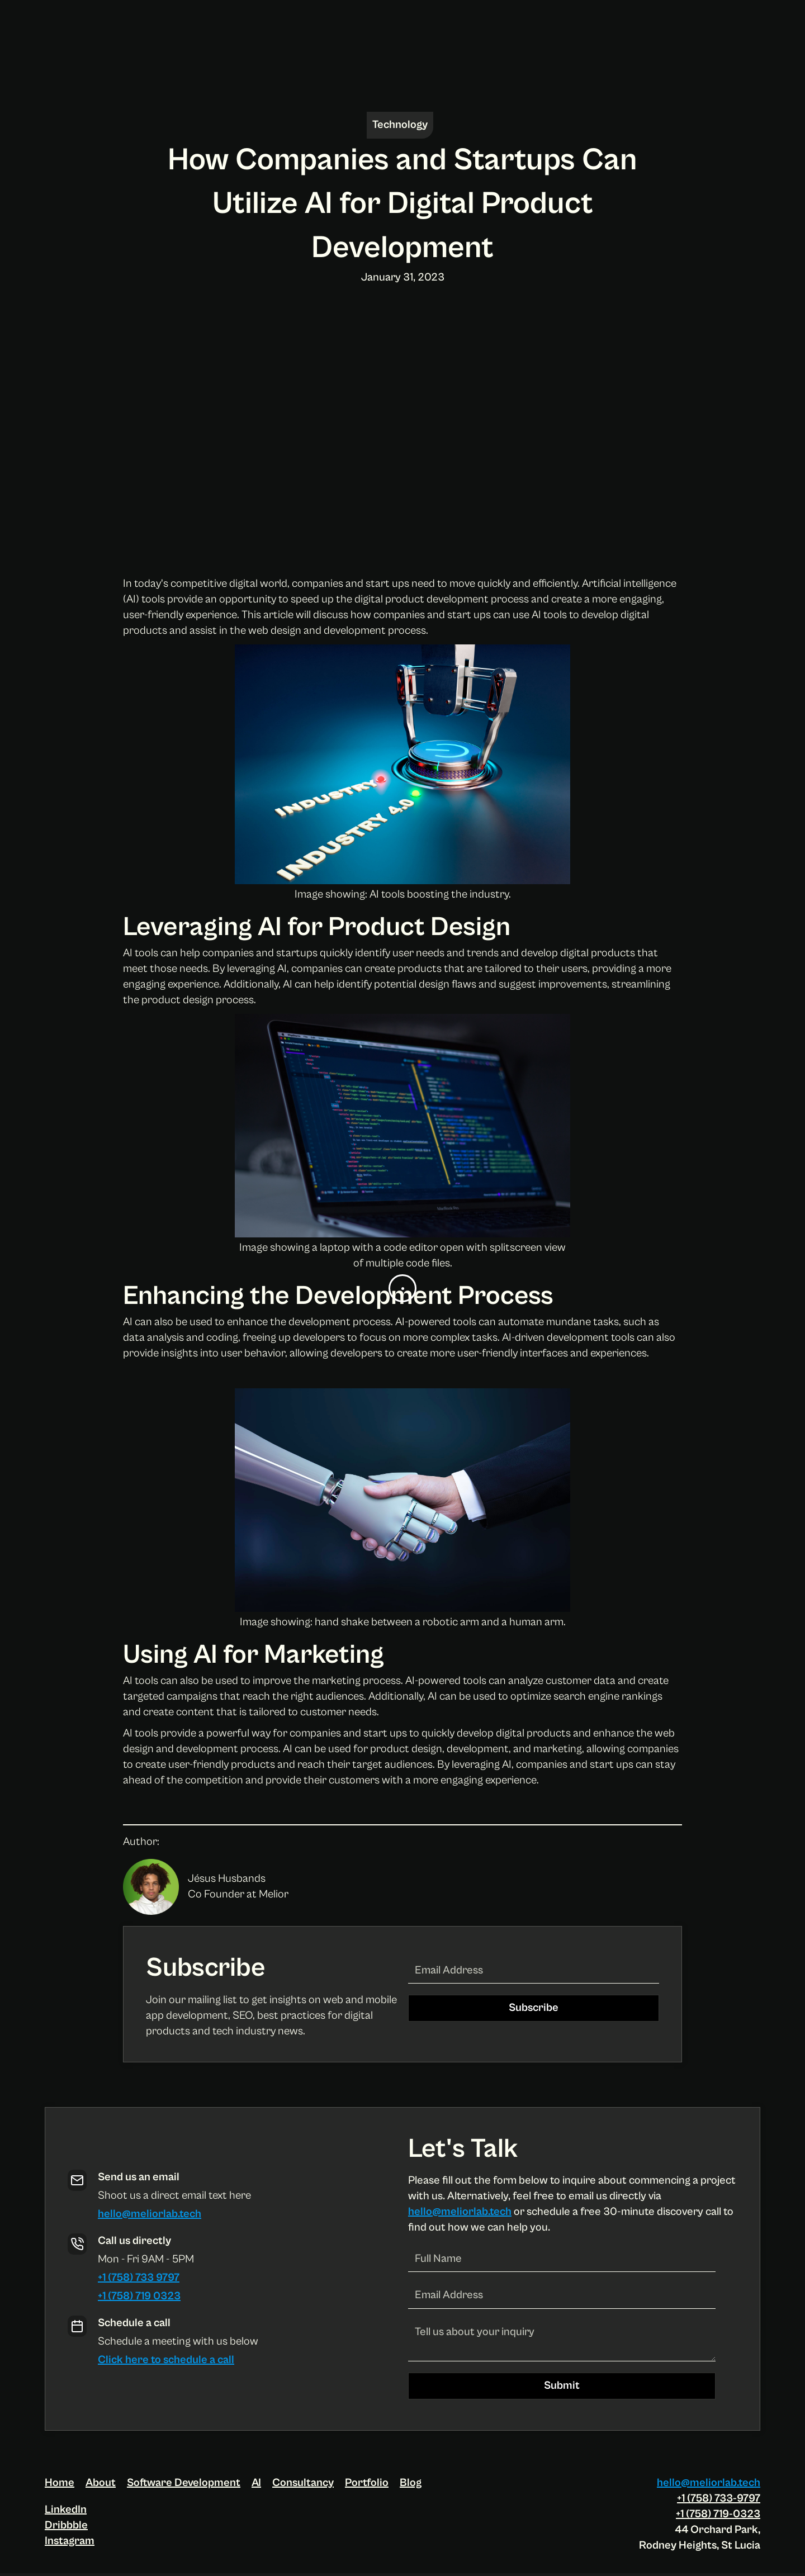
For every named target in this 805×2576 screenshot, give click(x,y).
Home (59, 2483)
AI (256, 2483)
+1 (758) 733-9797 (718, 2498)
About (101, 2483)
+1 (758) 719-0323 (718, 2514)
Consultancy (303, 2483)
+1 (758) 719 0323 (139, 2296)
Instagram (69, 2541)
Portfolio (367, 2483)
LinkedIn (66, 2509)
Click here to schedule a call (166, 2360)
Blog (411, 2483)
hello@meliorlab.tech (149, 2214)
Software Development (183, 2483)
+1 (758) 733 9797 (138, 2277)
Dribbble (66, 2525)
